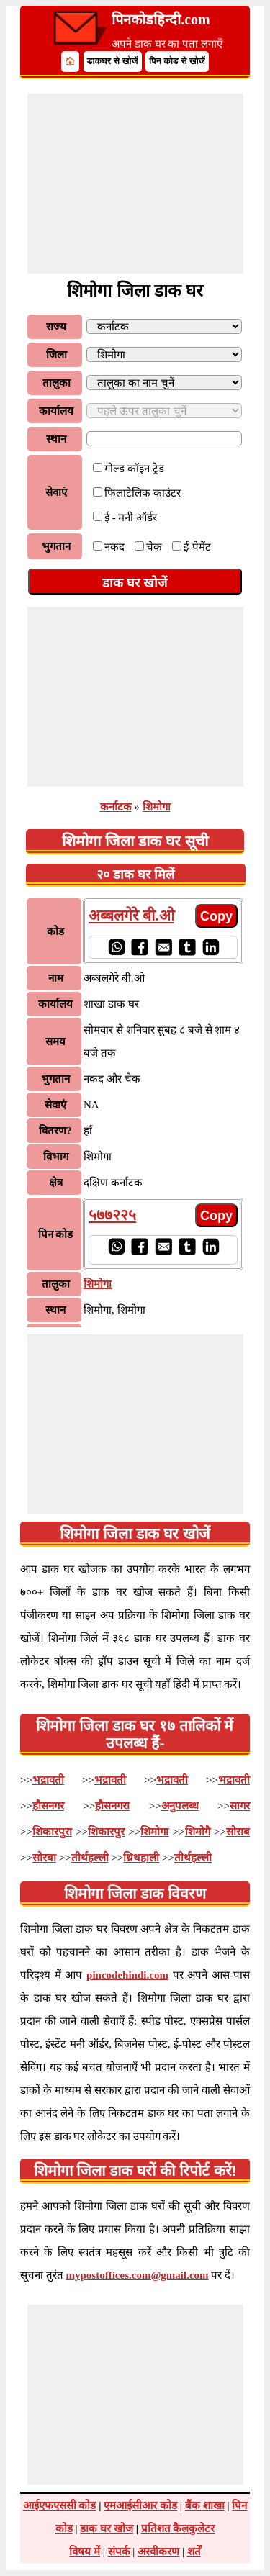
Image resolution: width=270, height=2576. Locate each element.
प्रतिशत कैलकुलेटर (178, 2528)
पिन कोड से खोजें (177, 61)
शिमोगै (197, 1832)
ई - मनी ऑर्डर (130, 517)
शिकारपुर (106, 1832)
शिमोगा (157, 807)
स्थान (56, 439)
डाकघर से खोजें (112, 61)
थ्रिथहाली (141, 1857)
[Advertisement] (135, 184)
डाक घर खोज (106, 2528)
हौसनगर (48, 1806)
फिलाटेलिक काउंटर (142, 493)
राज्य (56, 327)
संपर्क (119, 2551)
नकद (114, 547)
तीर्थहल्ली (90, 1857)
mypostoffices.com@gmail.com (137, 2275)
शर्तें (194, 2551)
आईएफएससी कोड (59, 2505)
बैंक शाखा (205, 2505)
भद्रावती (48, 1780)
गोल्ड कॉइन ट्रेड (134, 468)
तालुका (56, 383)
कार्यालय (56, 411)
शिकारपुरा (52, 1832)
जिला (56, 355)
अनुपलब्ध (180, 1806)
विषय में (84, 2551)
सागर (240, 1806)
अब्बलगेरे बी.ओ (131, 915)
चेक (154, 547)
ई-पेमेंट (197, 547)
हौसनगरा (112, 1806)
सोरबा (44, 1857)
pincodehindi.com (127, 1975)
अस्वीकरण (158, 2551)
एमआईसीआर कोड (140, 2505)
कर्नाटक (116, 807)
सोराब (238, 1832)
